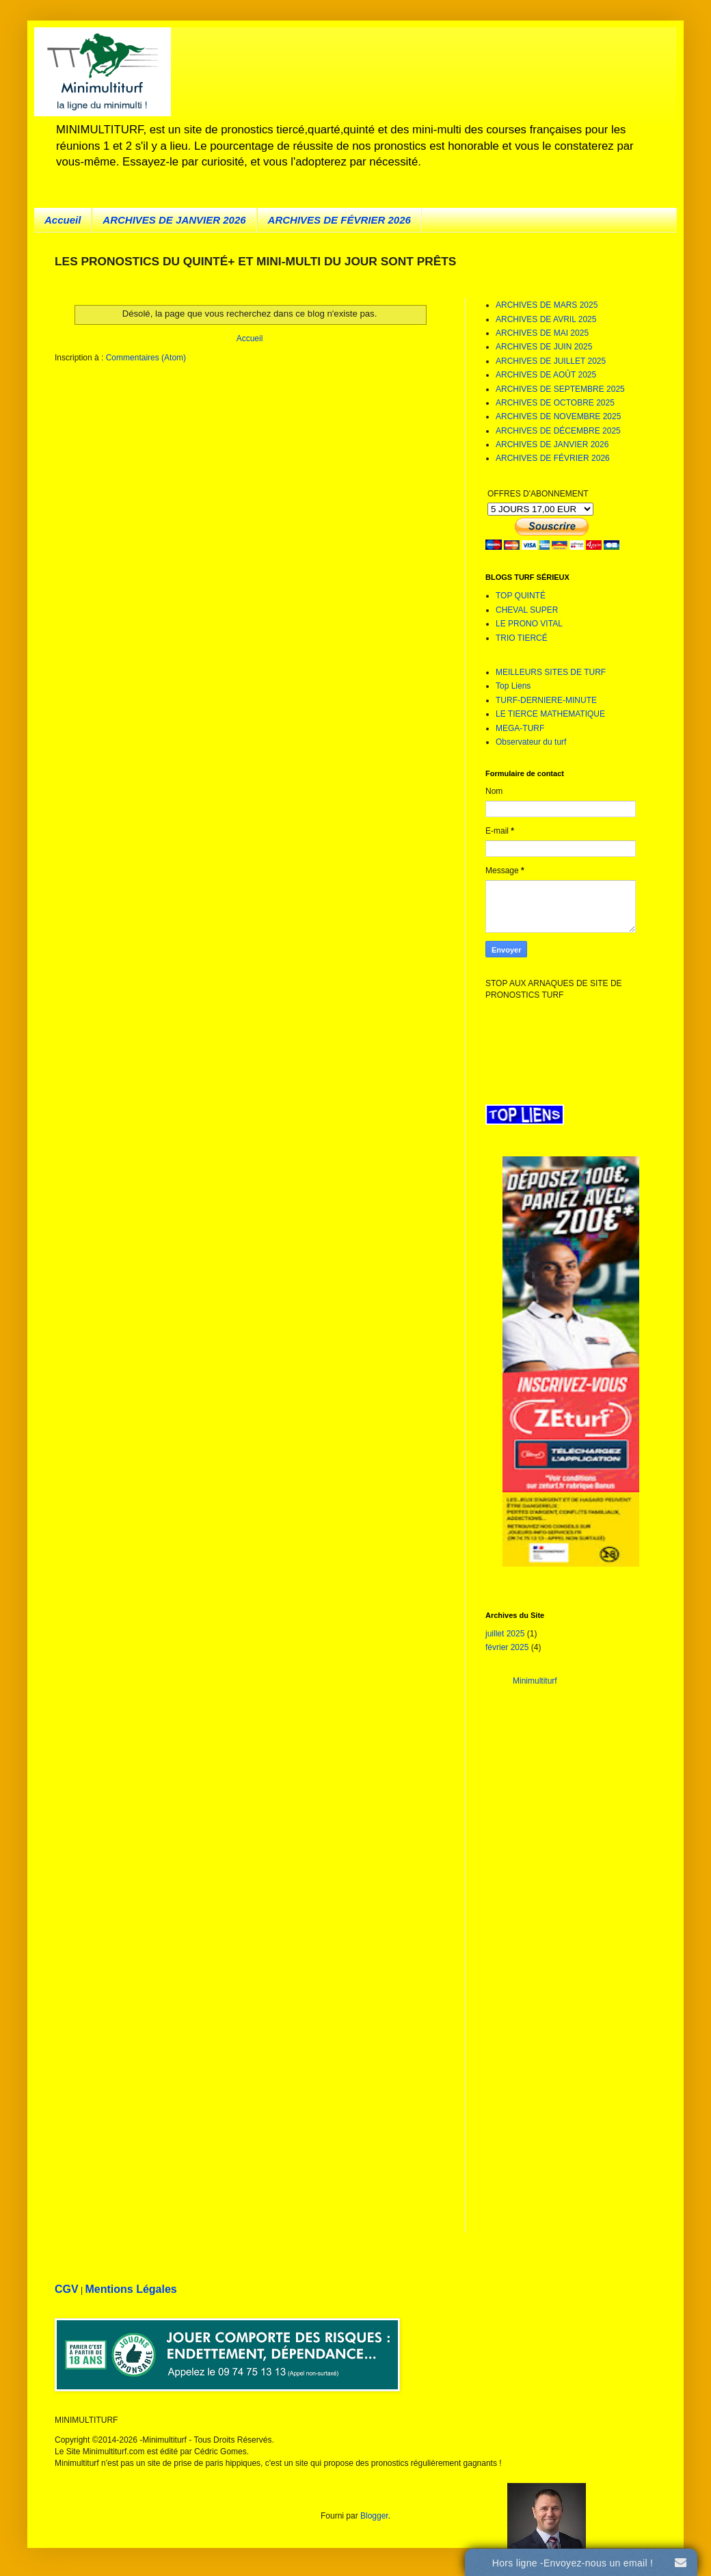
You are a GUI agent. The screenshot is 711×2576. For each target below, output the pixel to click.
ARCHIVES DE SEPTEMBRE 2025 (560, 389)
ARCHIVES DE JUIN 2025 (544, 346)
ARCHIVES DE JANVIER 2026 (174, 220)
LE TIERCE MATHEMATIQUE (550, 714)
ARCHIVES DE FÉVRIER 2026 (339, 220)
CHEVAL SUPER (527, 610)
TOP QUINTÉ (521, 595)
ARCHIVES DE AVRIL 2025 (546, 319)
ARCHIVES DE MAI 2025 (542, 333)
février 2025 (506, 1647)
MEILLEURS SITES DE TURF (551, 672)
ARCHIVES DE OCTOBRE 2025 (555, 403)
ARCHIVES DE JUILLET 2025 (551, 361)
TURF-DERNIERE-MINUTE (546, 700)
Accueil (62, 220)
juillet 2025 (504, 1633)
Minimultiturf (535, 1681)
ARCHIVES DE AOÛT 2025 (546, 375)
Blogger (374, 2516)
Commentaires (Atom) (146, 357)
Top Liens (513, 686)
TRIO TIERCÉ (522, 638)
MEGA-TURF (520, 728)
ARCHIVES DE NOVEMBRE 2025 (558, 416)
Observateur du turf (531, 742)
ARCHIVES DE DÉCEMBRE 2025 (558, 431)
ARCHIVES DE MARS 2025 (547, 305)
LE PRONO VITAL (529, 623)
